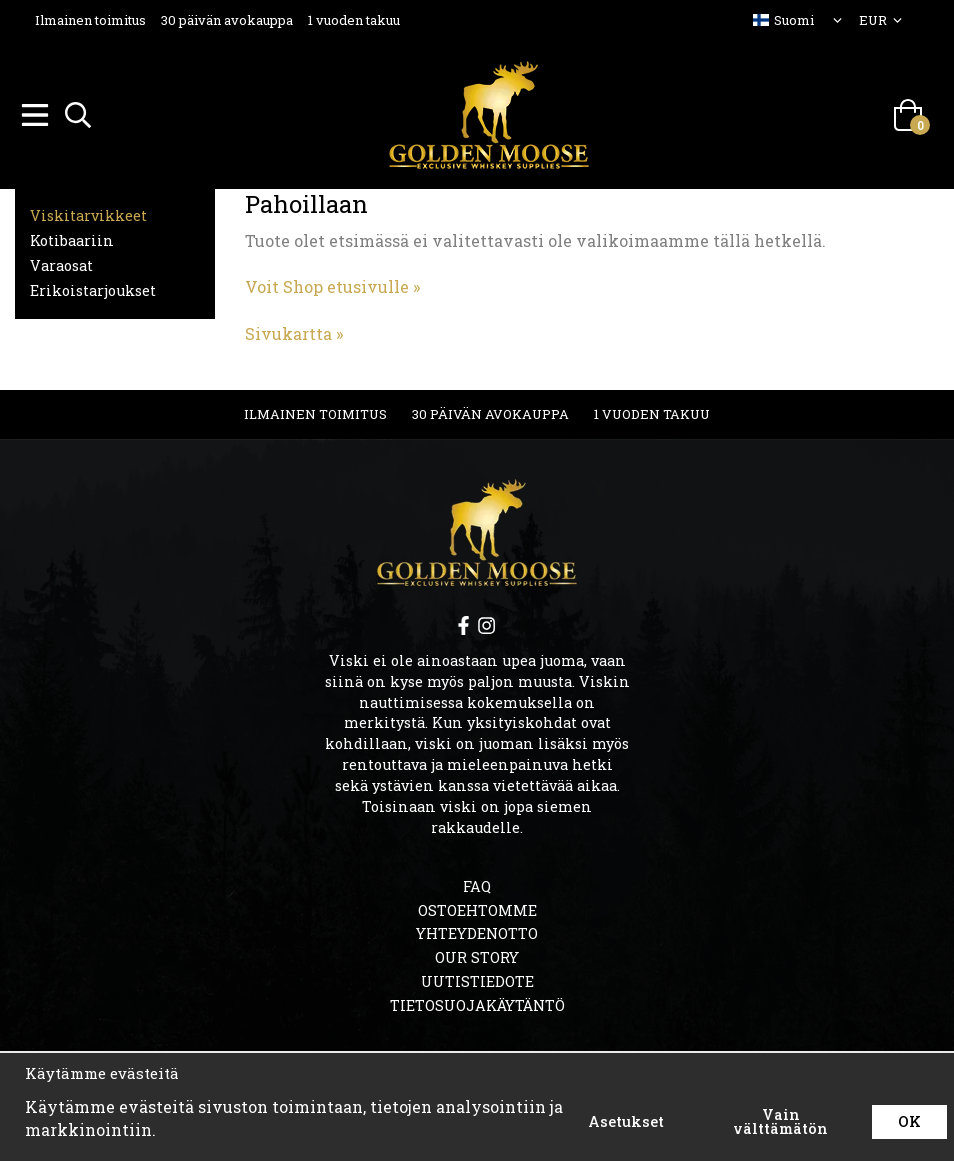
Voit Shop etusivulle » (332, 283)
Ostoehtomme (477, 907)
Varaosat (61, 262)
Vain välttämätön (780, 1121)
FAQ (477, 883)
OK (909, 1121)
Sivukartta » (294, 330)
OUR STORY (477, 954)
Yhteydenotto (477, 930)
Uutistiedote (477, 978)
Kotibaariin (72, 237)
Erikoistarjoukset (93, 287)
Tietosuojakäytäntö (477, 1002)
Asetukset (626, 1121)
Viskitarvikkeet (88, 212)
